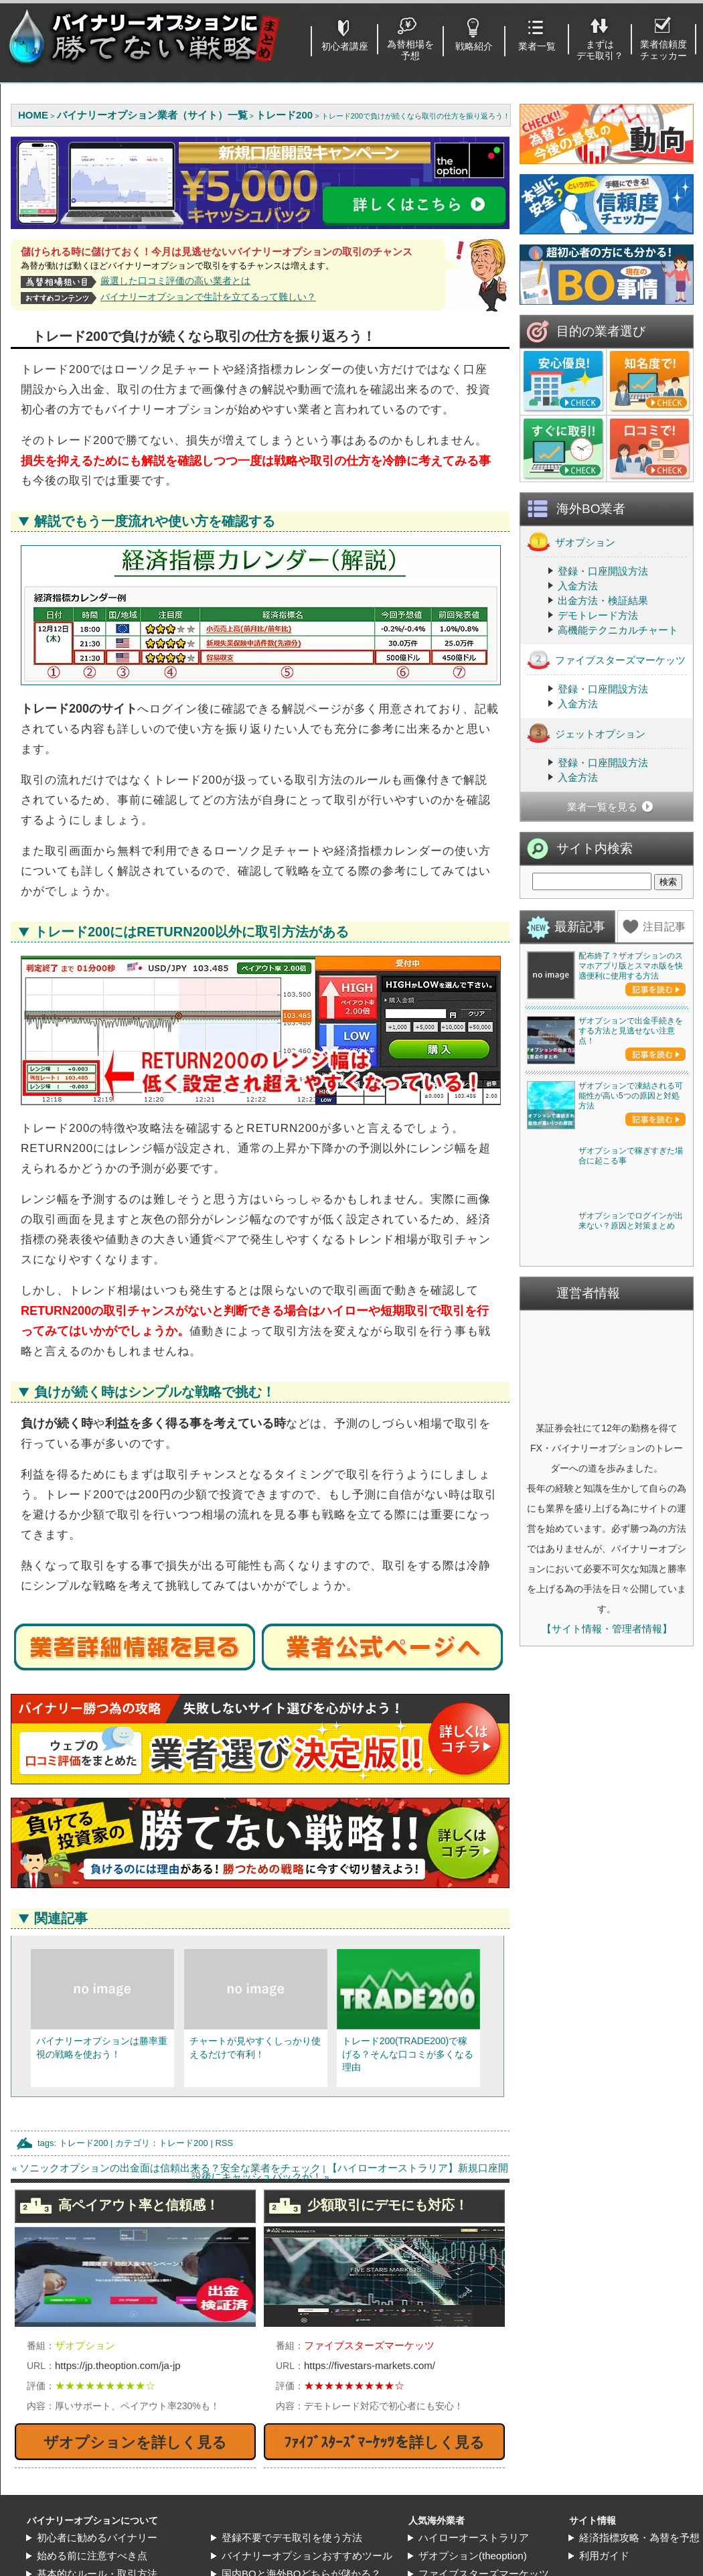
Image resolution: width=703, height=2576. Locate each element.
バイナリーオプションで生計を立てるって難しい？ (208, 296)
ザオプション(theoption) (472, 2555)
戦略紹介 (474, 46)
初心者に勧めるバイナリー (97, 2537)
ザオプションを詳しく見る (135, 2442)
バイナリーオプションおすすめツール (307, 2555)
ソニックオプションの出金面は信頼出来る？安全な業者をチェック (170, 2167)
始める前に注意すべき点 (92, 2555)
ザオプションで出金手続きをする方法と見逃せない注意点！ (630, 1248)
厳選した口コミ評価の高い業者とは (175, 280)
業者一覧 (537, 46)
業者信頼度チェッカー (663, 50)
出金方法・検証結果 (603, 721)
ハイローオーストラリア (473, 2537)
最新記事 (579, 1047)
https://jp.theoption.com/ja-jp (118, 2365)
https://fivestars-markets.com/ (369, 2365)
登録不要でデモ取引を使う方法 (292, 2537)
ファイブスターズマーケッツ (606, 780)
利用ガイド (604, 2555)
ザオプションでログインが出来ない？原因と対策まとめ (630, 1729)
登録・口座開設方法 (603, 691)
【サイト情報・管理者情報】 (607, 2137)
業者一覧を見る (602, 927)
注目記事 (664, 1047)
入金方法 (578, 706)
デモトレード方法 (598, 735)
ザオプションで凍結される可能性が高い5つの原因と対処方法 (630, 1410)
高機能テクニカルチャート (618, 750)
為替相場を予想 (410, 50)
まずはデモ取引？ (599, 50)
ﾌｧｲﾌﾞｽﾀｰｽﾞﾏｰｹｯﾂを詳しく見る (384, 2442)
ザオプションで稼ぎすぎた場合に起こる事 (630, 1567)
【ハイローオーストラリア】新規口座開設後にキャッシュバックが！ (349, 2172)
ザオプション (571, 662)
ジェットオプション (586, 853)
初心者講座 (344, 46)
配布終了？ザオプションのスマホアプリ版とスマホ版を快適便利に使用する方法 (630, 1086)
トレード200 (83, 2143)
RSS (224, 2143)
